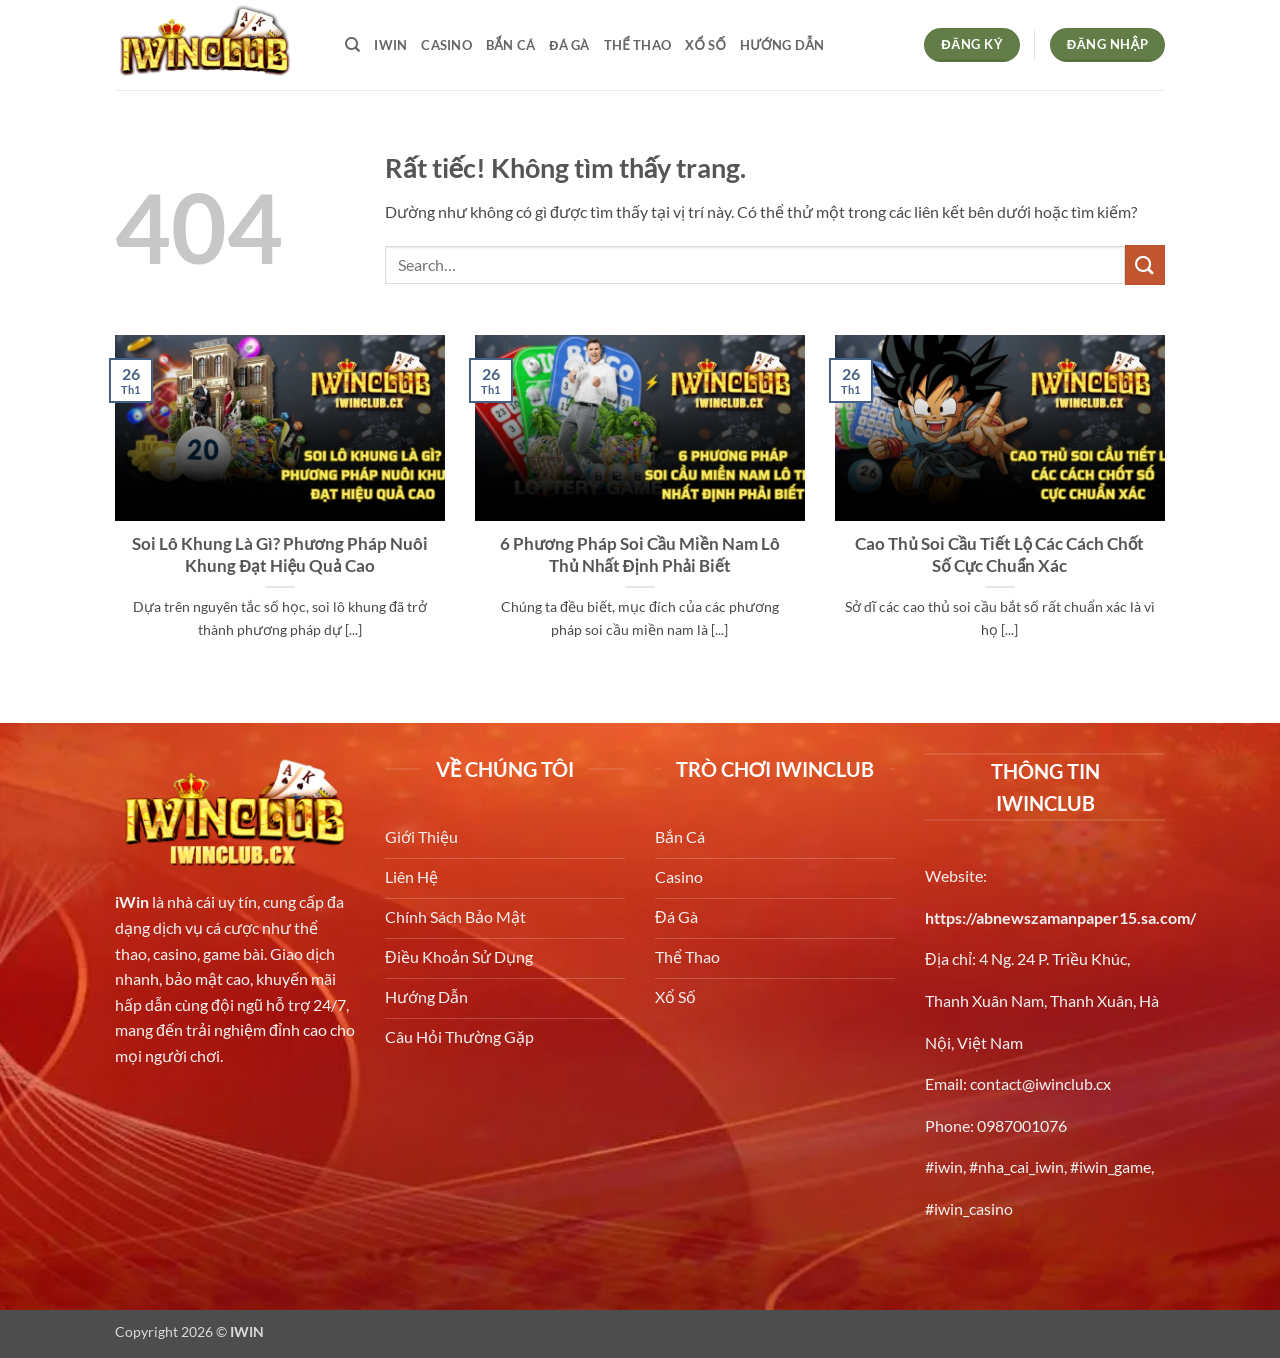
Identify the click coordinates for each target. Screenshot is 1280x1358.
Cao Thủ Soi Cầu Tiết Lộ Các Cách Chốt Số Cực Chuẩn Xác (999, 555)
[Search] (352, 45)
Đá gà (569, 45)
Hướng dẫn (782, 45)
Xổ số (705, 45)
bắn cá (510, 45)
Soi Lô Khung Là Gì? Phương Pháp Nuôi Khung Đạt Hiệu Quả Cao (280, 555)
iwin (390, 45)
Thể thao (637, 45)
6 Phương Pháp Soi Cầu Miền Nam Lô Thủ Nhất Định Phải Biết (640, 555)
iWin (132, 901)
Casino (446, 45)
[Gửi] (1145, 264)
